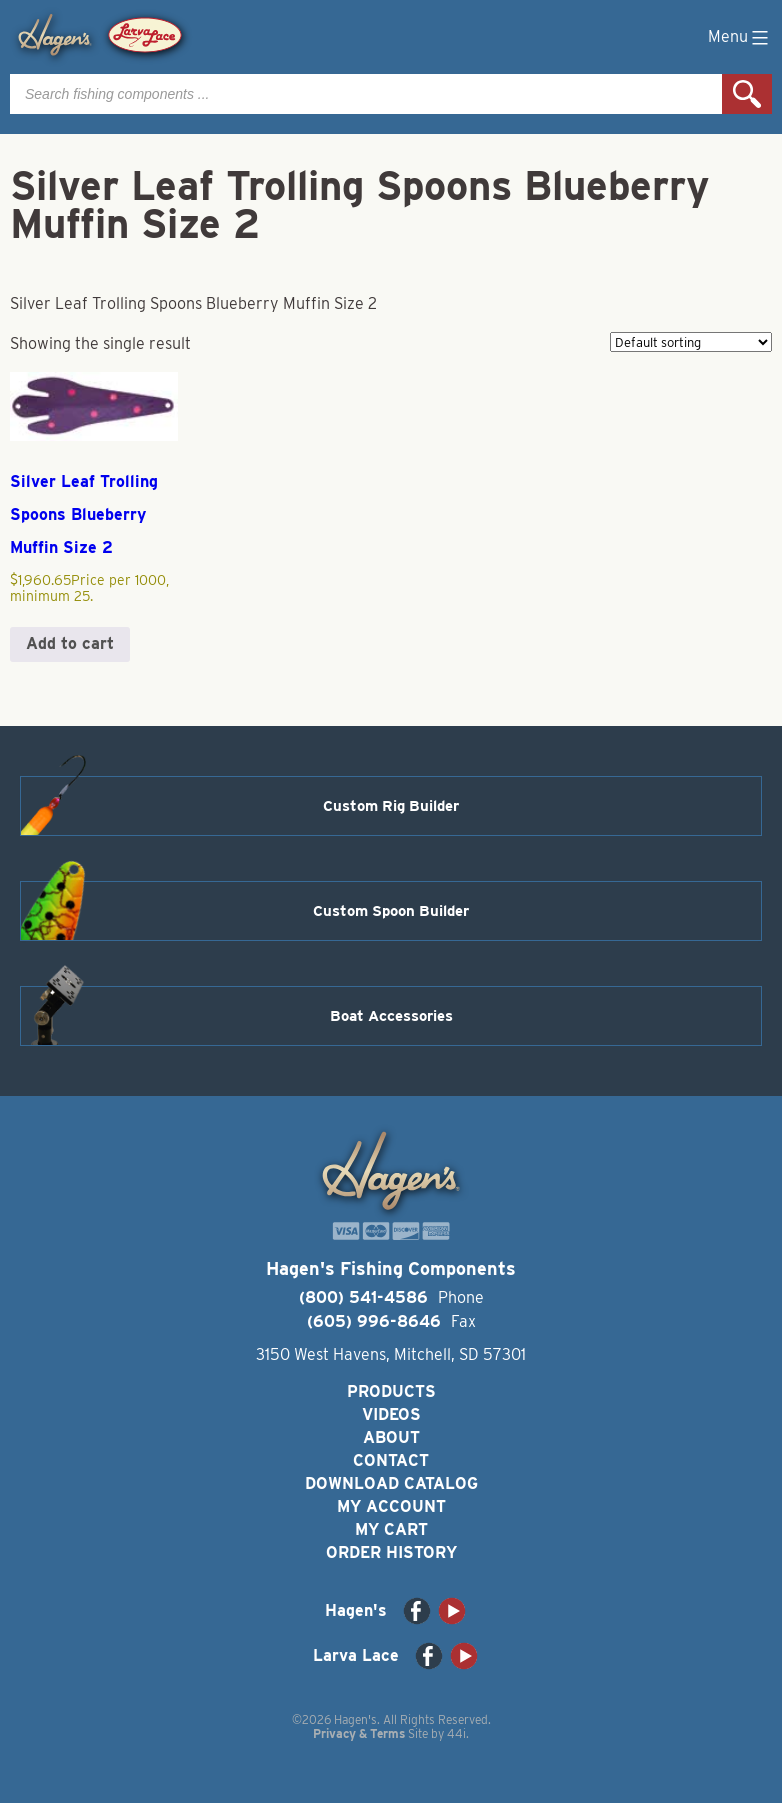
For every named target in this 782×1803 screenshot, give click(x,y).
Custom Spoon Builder (391, 911)
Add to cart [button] (70, 643)
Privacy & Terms (359, 1733)
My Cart (391, 1529)
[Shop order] (691, 342)
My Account (391, 1506)
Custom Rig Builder (391, 806)
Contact (391, 1460)
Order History (391, 1552)
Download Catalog (391, 1483)
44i (456, 1733)
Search (747, 94)
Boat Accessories (391, 1016)
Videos (391, 1414)
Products (391, 1391)
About (391, 1437)
